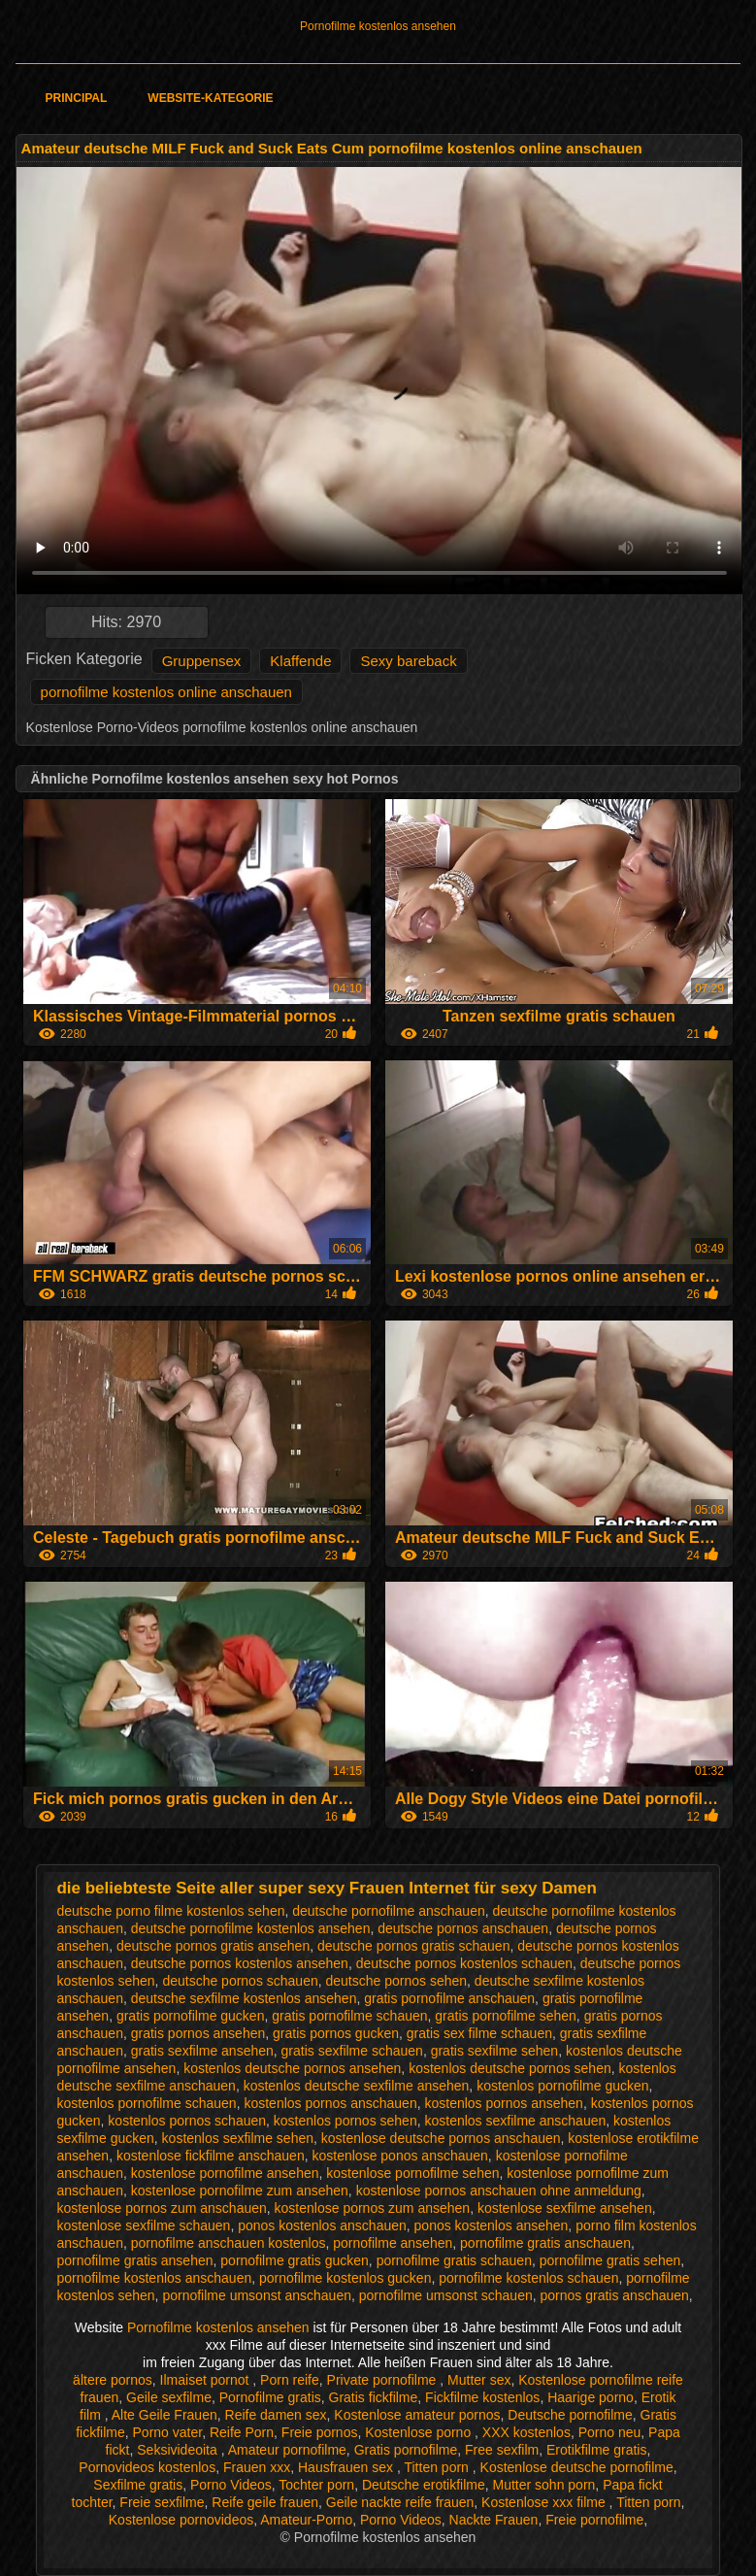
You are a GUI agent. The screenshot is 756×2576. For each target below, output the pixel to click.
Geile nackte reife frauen (400, 2502)
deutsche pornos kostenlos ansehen (239, 1963)
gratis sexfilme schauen (352, 2050)
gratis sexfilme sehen (495, 2050)
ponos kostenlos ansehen (491, 2225)
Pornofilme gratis (270, 2397)
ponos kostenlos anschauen (322, 2225)
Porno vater (168, 2432)
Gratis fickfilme (373, 2397)
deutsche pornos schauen (239, 1981)
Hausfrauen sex (347, 2467)
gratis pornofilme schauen (349, 2016)
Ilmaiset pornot (206, 2380)
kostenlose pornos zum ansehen (373, 2208)
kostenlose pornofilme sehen (412, 2173)
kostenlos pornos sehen (345, 2120)
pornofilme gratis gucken (294, 2260)
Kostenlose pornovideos (181, 2519)
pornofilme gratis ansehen (134, 2260)
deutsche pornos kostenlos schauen (464, 1963)
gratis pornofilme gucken (190, 2016)
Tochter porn (316, 2484)
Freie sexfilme (161, 2502)
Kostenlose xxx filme (545, 2502)
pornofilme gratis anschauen (545, 2243)
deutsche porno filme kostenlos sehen (170, 1911)
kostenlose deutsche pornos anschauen (441, 2138)
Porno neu (609, 2432)
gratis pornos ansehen (198, 2033)
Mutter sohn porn (544, 2484)
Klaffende (300, 660)
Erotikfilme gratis (596, 2450)
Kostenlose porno (420, 2432)
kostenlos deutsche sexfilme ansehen (357, 2085)
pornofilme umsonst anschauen (256, 2295)
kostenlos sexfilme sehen (237, 2138)
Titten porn (438, 2467)
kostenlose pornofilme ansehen (225, 2173)
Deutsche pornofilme (570, 2415)
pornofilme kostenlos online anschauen (166, 692)
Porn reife (289, 2380)
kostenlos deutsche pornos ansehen (292, 2068)
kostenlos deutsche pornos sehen (510, 2068)
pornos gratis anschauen (615, 2295)
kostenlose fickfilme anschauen (210, 2155)
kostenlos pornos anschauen (330, 2103)
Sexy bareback (408, 660)
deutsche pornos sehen (397, 1981)
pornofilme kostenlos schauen (528, 2278)
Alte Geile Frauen (164, 2415)
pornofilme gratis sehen (610, 2260)
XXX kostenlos (526, 2432)
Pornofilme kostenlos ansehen (378, 26)
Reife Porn (242, 2432)
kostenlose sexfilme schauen (143, 2225)
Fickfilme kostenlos (482, 2397)
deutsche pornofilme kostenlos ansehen (251, 1928)
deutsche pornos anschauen (463, 1928)
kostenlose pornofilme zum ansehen (239, 2190)
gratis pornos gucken (336, 2033)
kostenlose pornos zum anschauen (161, 2208)
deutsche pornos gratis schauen (413, 1946)
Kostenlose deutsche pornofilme (577, 2467)
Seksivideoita (178, 2450)
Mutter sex (478, 2380)
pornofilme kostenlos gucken (345, 2278)
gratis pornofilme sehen (505, 2016)
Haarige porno (590, 2397)
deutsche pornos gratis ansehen (213, 1946)
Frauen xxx (256, 2467)
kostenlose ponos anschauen (399, 2155)
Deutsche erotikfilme (423, 2484)
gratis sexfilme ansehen (202, 2050)
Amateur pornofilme (287, 2450)
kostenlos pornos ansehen (503, 2103)
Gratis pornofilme (406, 2450)
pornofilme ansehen (392, 2243)
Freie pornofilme (594, 2519)
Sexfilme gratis (137, 2484)
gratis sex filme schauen (479, 2033)
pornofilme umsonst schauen (446, 2295)
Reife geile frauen (265, 2502)
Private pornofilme (384, 2380)
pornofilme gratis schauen (454, 2260)
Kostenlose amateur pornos (417, 2415)
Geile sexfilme (169, 2397)
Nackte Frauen (494, 2519)
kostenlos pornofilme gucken (562, 2085)
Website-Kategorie (210, 98)
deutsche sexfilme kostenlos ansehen (244, 1998)
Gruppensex (202, 660)
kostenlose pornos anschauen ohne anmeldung (498, 2190)
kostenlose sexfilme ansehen (564, 2208)
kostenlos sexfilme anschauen (515, 2120)
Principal (77, 98)
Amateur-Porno (306, 2519)
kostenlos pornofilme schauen (146, 2103)
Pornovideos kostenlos (147, 2467)
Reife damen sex (276, 2415)
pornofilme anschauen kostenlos (228, 2243)
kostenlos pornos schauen (187, 2120)
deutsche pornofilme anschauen (388, 1911)
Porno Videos (231, 2484)
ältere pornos (112, 2380)
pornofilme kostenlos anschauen (153, 2278)
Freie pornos (319, 2432)
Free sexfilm (502, 2450)
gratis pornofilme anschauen (449, 1998)
